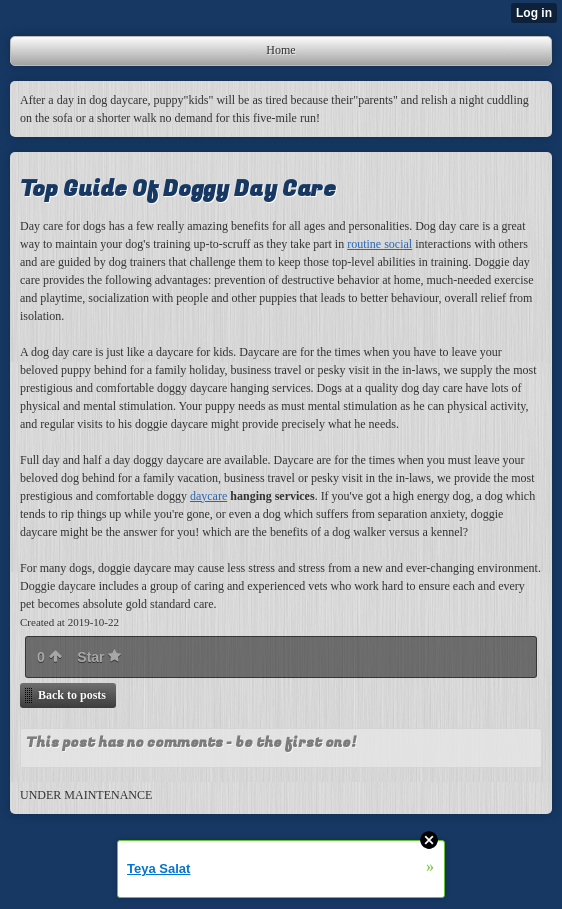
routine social (379, 244)
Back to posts (72, 695)
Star (99, 657)
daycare (208, 496)
